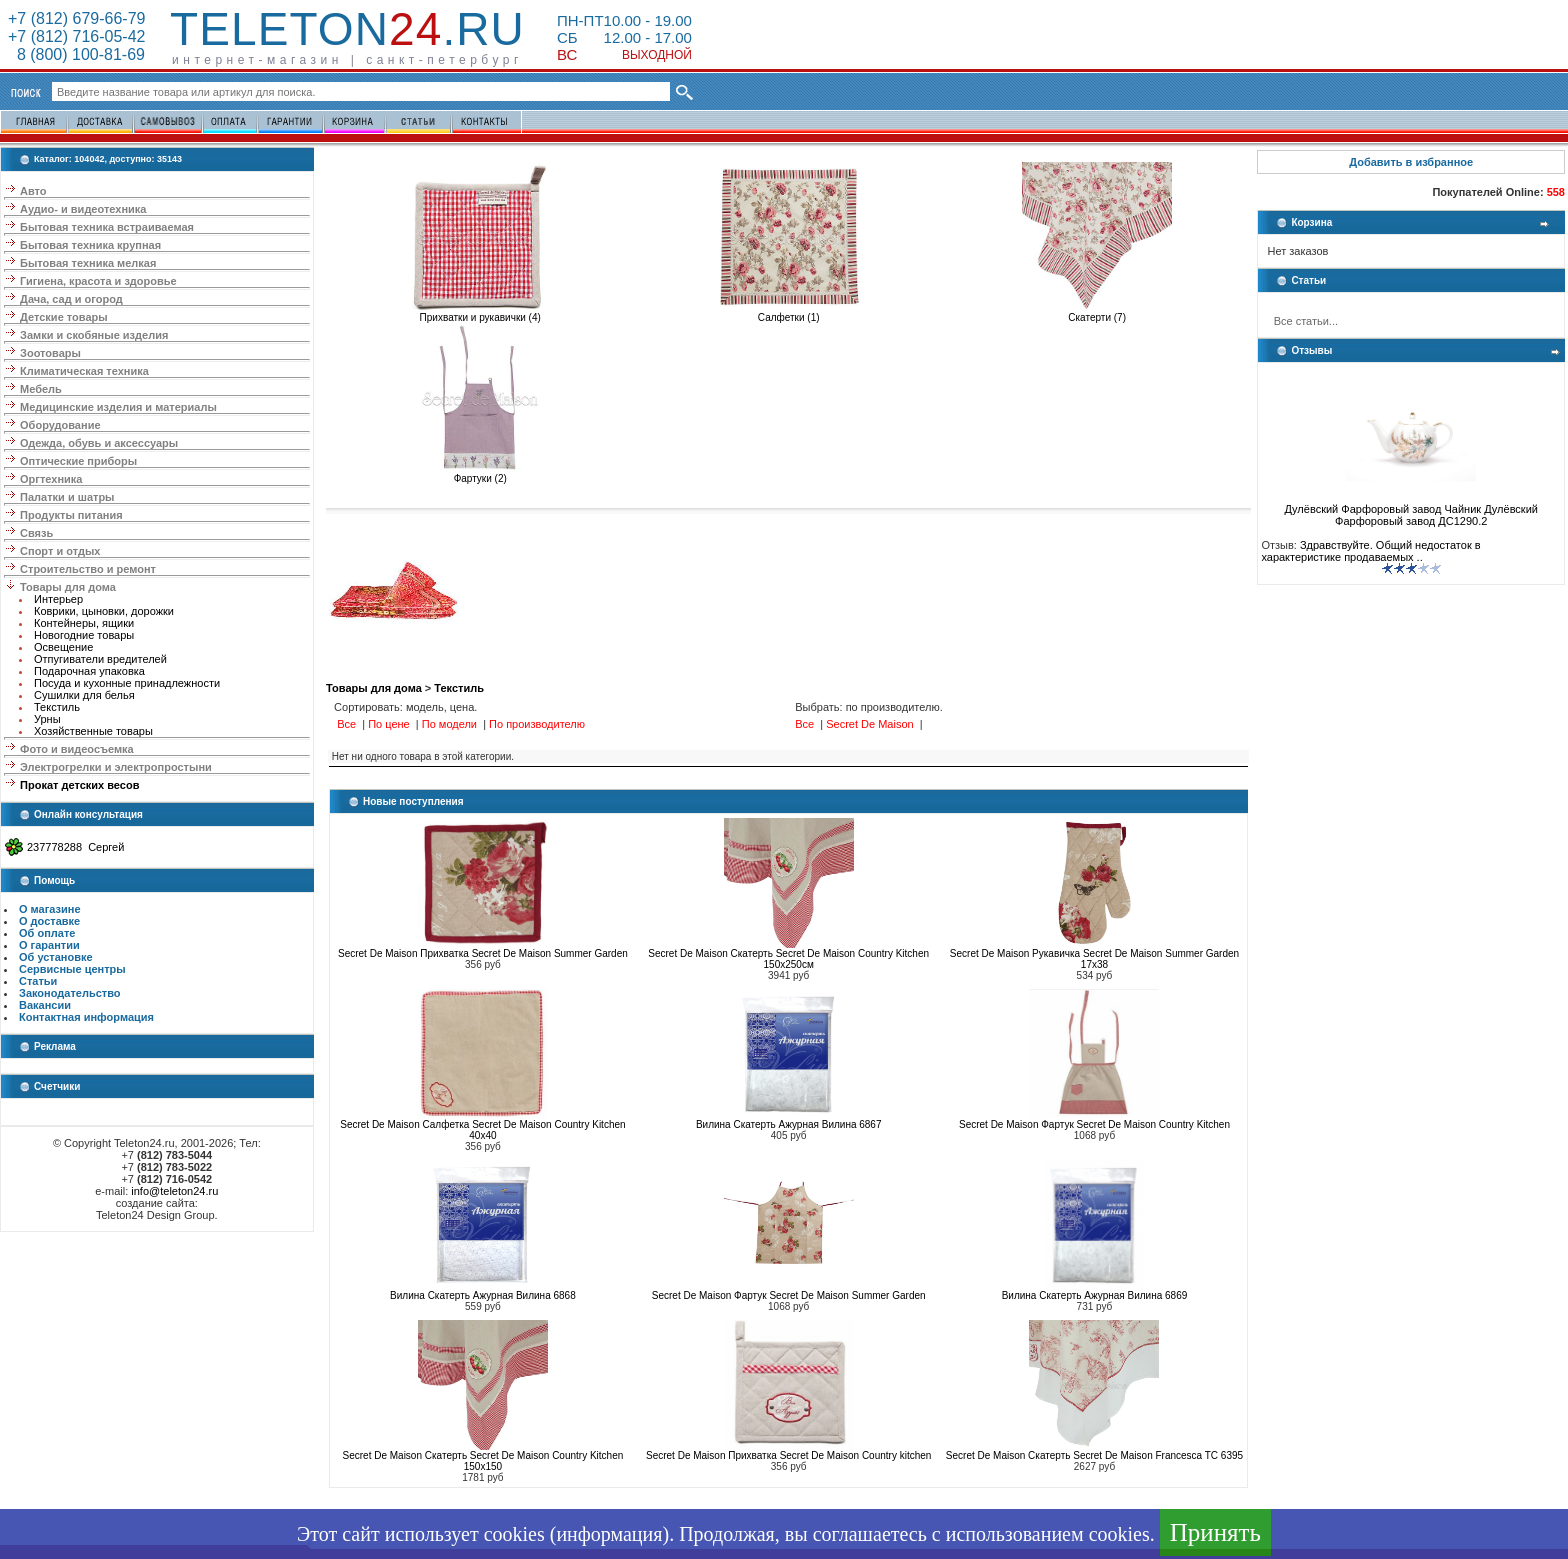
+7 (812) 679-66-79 (76, 18)
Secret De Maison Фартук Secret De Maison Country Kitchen (1094, 1124)
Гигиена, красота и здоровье (98, 281)
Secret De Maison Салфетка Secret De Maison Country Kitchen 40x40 (482, 1130)
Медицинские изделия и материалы (118, 407)
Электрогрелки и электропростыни (116, 767)
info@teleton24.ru (174, 1191)
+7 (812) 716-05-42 (76, 36)
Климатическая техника (84, 371)
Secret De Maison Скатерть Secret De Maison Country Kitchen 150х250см (788, 959)
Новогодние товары (84, 635)
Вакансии (45, 1005)
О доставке (49, 921)
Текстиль (57, 707)
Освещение (63, 647)
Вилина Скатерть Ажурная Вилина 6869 (1095, 1295)
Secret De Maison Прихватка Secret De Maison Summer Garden (483, 953)
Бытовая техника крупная (90, 245)
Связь (36, 533)
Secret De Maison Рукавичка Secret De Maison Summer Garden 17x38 (1094, 959)
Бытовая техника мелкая (88, 263)
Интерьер (58, 599)
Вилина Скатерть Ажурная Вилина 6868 (483, 1295)
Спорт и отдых (60, 551)
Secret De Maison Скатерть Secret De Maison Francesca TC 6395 (1094, 1455)
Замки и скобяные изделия (94, 335)
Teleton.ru (347, 29)
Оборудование (60, 425)
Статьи (38, 981)
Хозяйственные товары (93, 731)
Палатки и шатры (67, 497)
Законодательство (70, 993)
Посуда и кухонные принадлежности (127, 683)
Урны (47, 719)
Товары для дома (68, 587)
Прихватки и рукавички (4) (480, 313)
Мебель (41, 389)
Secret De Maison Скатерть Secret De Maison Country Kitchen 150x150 (483, 1461)
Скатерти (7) (1097, 313)
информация (609, 1534)
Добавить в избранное (1411, 162)
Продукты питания (71, 515)
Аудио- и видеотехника (83, 209)
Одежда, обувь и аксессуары (99, 443)
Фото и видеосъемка (77, 749)
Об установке (56, 957)
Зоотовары (50, 353)
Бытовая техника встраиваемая (107, 227)
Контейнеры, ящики (84, 623)
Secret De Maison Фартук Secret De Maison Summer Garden (789, 1295)
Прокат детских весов (79, 785)
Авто (33, 191)
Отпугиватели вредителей (100, 659)
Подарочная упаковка (89, 671)
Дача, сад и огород (71, 299)
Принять (1215, 1532)
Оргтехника (51, 479)
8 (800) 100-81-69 (76, 54)
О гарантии (49, 945)
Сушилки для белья (84, 695)
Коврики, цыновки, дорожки (104, 611)
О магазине (50, 909)
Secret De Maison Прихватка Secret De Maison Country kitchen (788, 1455)
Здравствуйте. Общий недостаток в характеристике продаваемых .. (1370, 551)
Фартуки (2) (480, 474)
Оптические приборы (78, 461)
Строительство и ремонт (88, 569)
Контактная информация (86, 1017)
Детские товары (64, 317)
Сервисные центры (72, 969)
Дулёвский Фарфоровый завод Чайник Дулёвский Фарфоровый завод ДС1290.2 (1411, 510)
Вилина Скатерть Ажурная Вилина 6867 (789, 1124)
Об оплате (47, 933)
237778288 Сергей (75, 847)
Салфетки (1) (789, 313)
